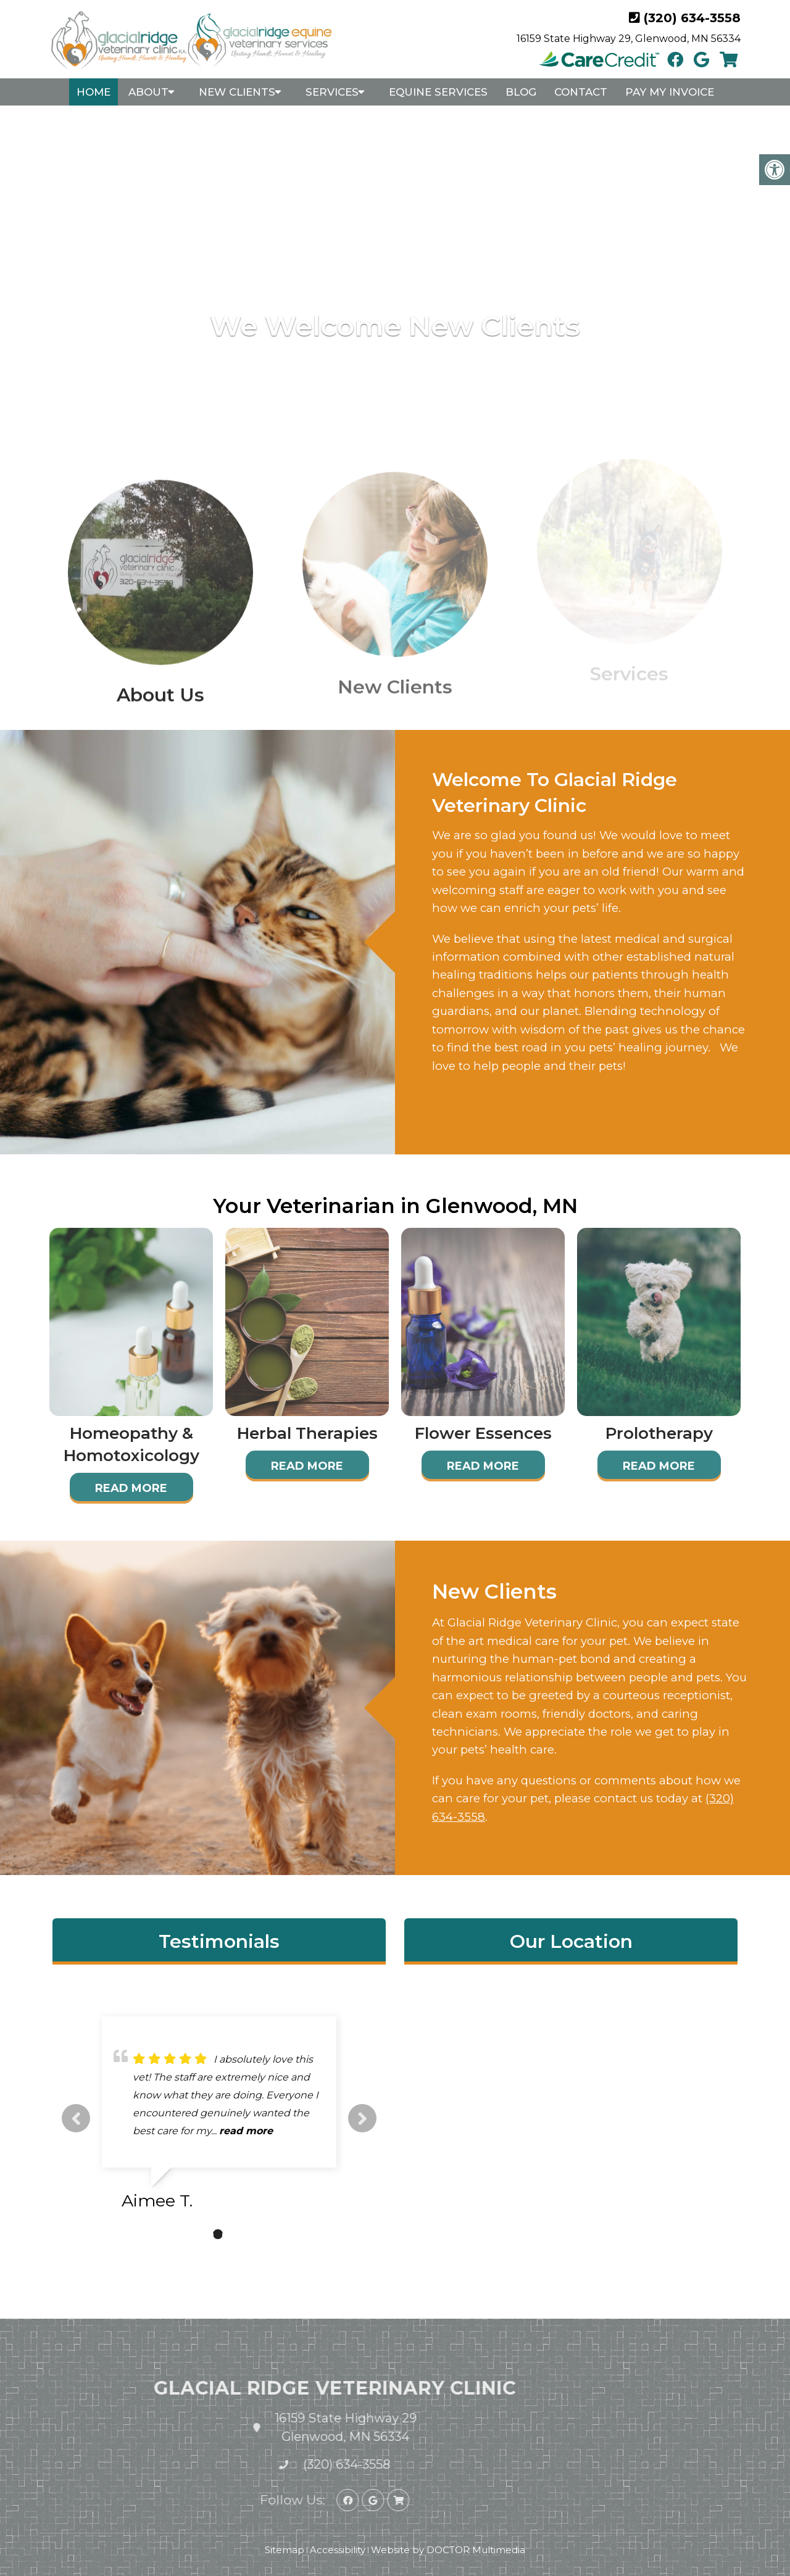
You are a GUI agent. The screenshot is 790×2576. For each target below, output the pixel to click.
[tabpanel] (219, 2118)
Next (362, 2118)
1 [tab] (199, 2234)
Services (332, 92)
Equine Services (438, 92)
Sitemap (284, 2550)
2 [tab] (218, 2234)
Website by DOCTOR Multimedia (448, 2550)
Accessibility (337, 2550)
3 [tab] (236, 2234)
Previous (76, 2118)
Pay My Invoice (669, 92)
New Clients (237, 92)
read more (246, 2131)
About (148, 92)
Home (93, 92)
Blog (520, 92)
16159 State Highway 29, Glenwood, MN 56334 (629, 38)
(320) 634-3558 (692, 17)
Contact (580, 92)
